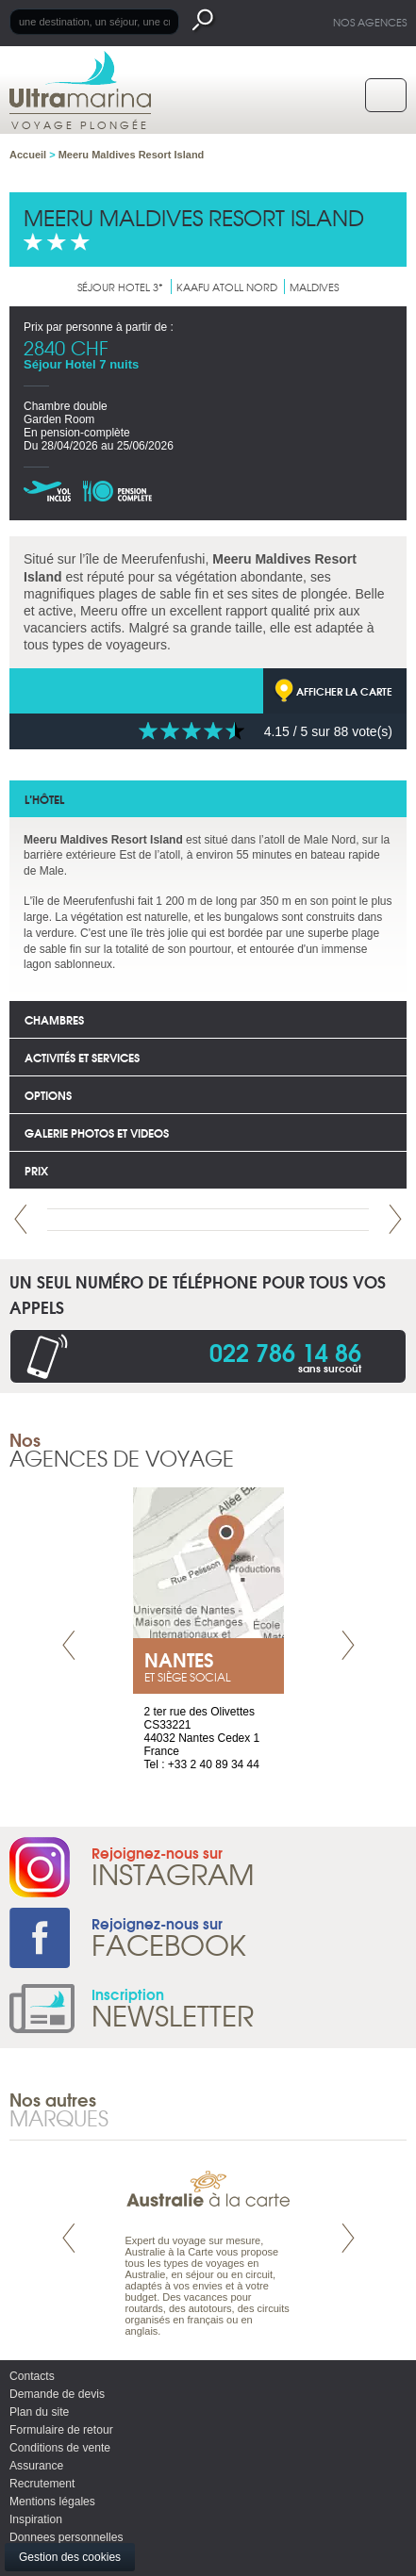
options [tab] (48, 1095)
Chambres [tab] (54, 1019)
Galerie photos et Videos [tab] (97, 1132)
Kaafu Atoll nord (226, 286)
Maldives (314, 286)
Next (395, 1219)
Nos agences (370, 21)
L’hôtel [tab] (44, 799)
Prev (20, 1219)
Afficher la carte (344, 690)
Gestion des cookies (70, 2557)
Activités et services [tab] (82, 1057)
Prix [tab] (36, 1170)
